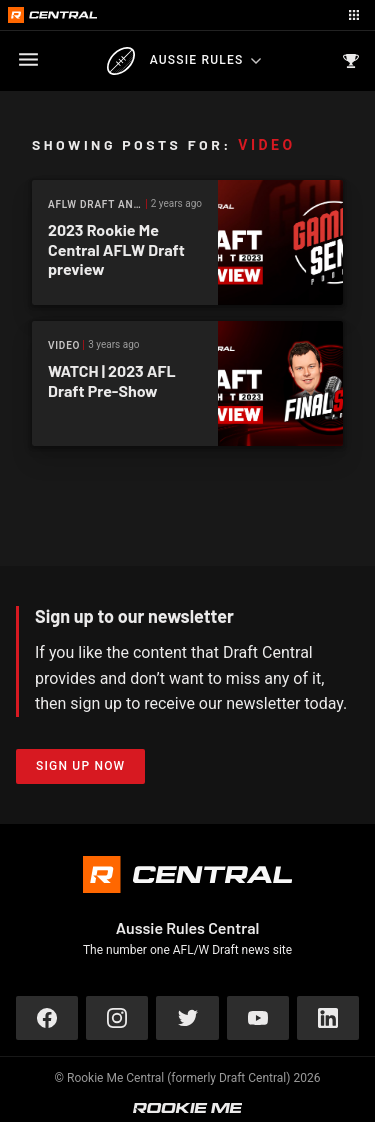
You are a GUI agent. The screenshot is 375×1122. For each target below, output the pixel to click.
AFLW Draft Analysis (97, 204)
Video (64, 345)
